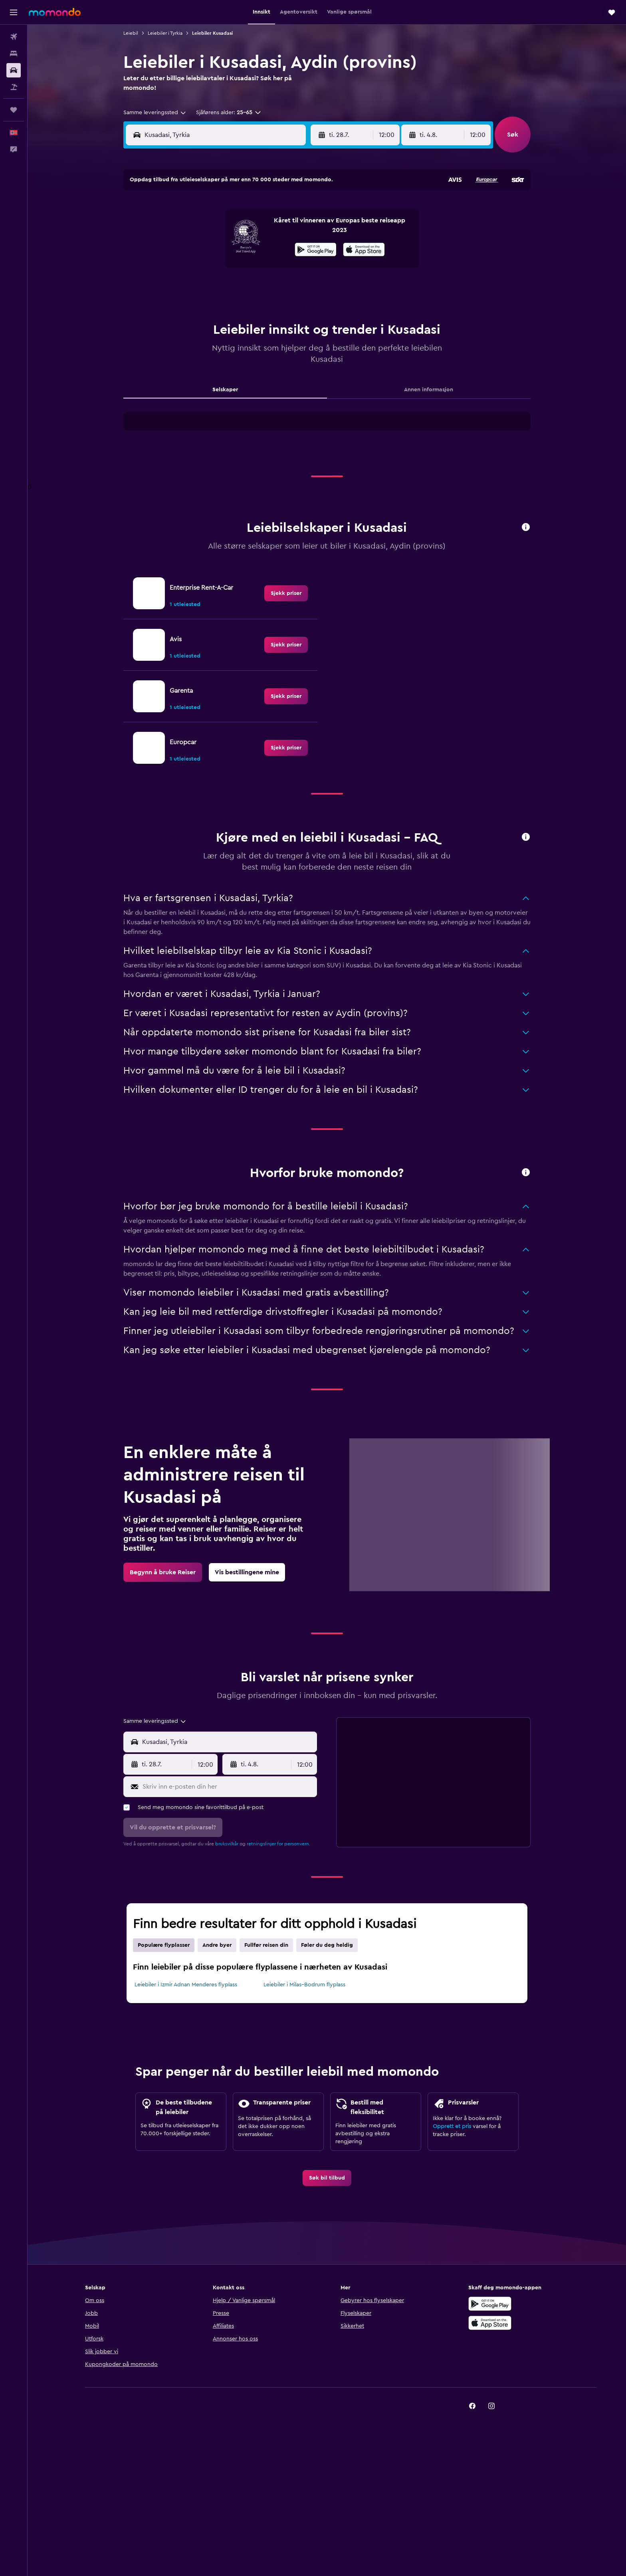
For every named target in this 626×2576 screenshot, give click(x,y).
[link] (286, 593)
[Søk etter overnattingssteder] (13, 53)
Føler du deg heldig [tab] (327, 1945)
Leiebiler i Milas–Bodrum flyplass (304, 1984)
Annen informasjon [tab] (428, 389)
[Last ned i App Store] (364, 250)
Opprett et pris (452, 2126)
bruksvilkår (226, 1843)
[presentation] (364, 249)
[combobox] (155, 113)
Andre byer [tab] (217, 1945)
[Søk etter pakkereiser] (13, 87)
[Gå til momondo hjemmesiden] (55, 12)
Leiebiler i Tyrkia (165, 33)
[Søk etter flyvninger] (13, 37)
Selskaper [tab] (225, 389)
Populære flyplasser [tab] (164, 1945)
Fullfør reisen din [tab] (266, 1945)
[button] (13, 12)
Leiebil (130, 33)
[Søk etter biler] (13, 70)
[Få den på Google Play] (316, 250)
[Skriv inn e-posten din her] (228, 1787)
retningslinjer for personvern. (278, 1843)
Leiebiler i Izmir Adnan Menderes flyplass (186, 1984)
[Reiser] (13, 110)
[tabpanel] (327, 429)
